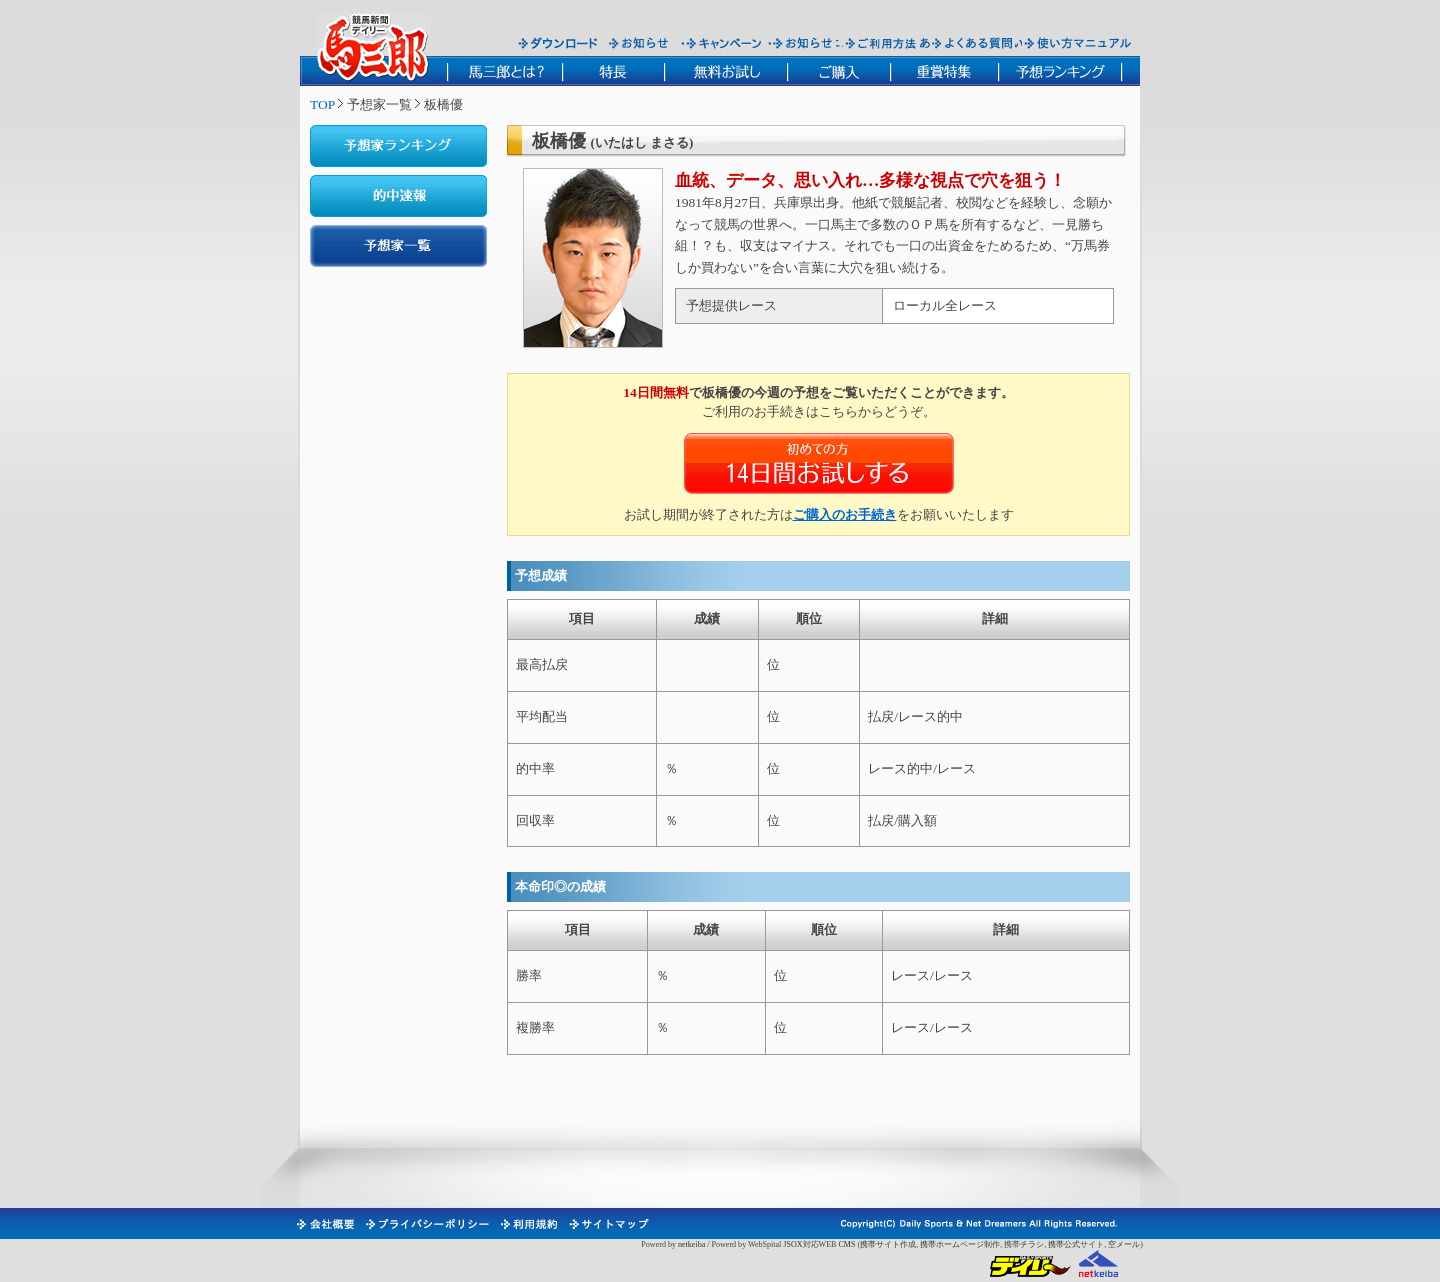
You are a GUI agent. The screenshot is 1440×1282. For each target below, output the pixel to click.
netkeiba (691, 1244)
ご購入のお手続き (845, 514)
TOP (322, 104)
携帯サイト (880, 1244)
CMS (846, 1244)
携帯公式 (1064, 1244)
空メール (1124, 1244)
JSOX (792, 1244)
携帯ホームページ (952, 1244)
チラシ (1032, 1244)
